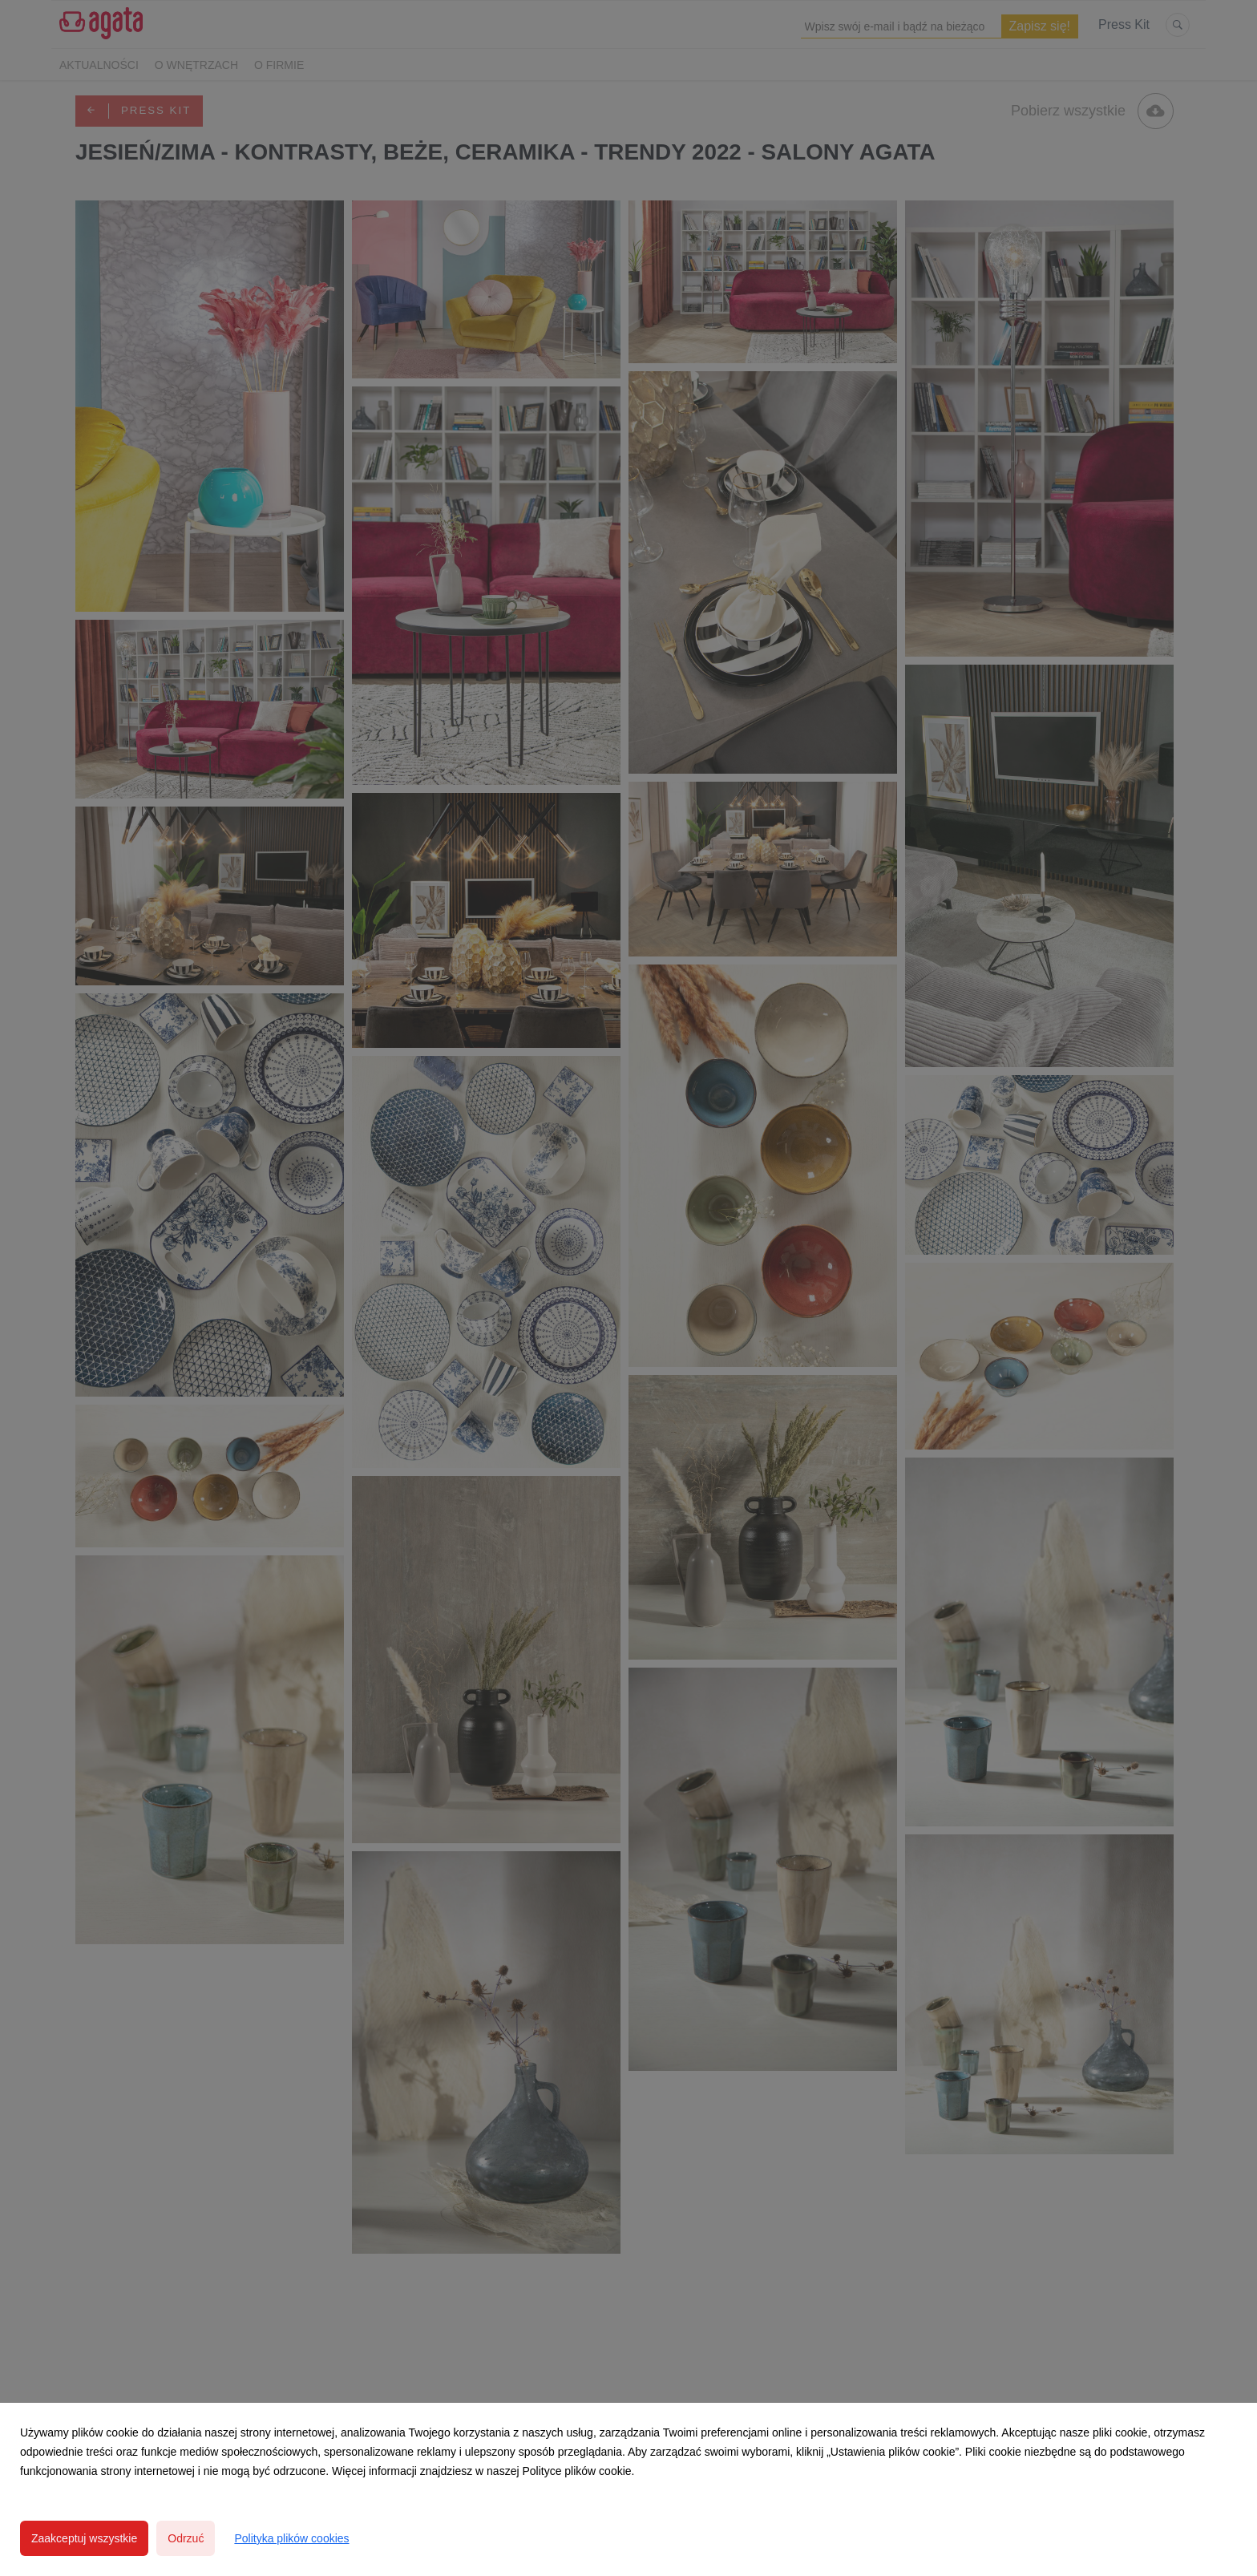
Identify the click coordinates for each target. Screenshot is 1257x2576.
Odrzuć (186, 2538)
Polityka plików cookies (291, 2538)
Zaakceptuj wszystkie (84, 2538)
